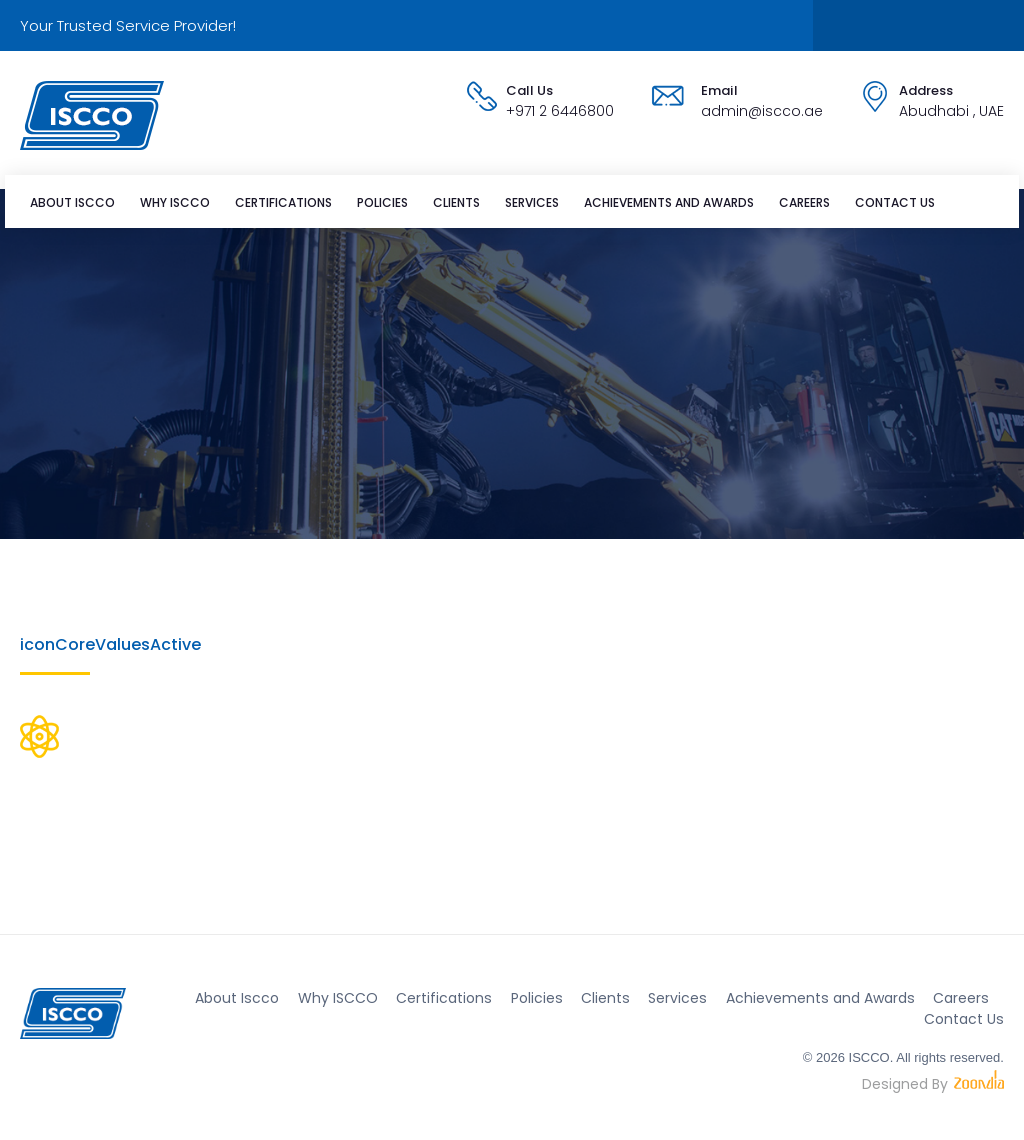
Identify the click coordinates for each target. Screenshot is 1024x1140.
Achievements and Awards (669, 202)
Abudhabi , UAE (951, 111)
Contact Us (895, 202)
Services (532, 202)
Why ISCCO (175, 202)
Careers (804, 202)
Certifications (283, 202)
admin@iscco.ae (762, 111)
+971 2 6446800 (560, 111)
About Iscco (72, 202)
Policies (382, 202)
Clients (456, 202)
